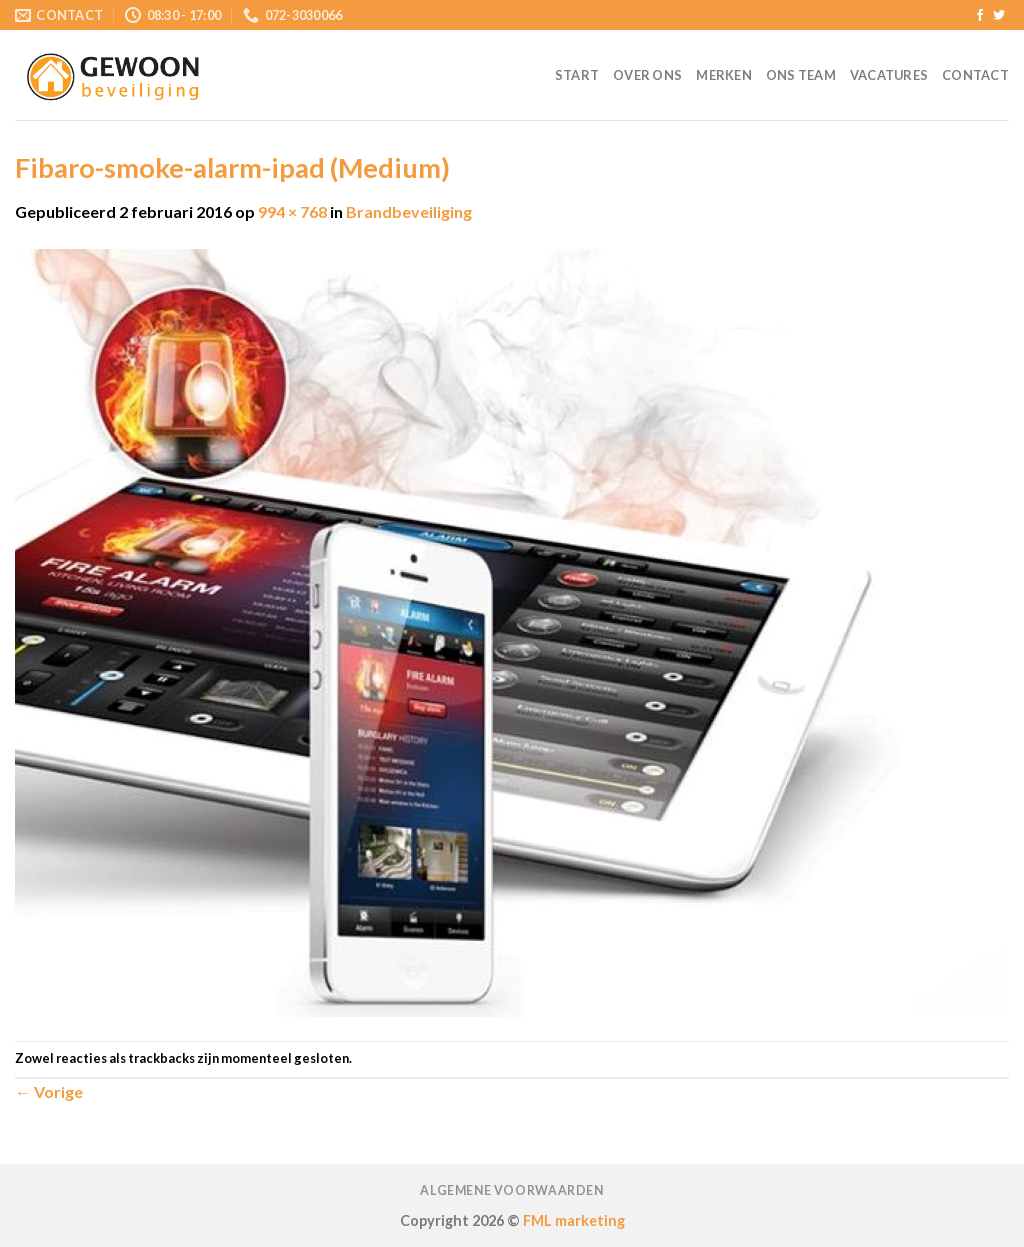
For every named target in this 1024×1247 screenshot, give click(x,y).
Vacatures (889, 75)
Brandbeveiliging (409, 211)
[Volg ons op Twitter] (999, 16)
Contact (975, 75)
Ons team (801, 75)
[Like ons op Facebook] (980, 16)
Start (577, 75)
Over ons (647, 75)
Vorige (49, 1091)
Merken (724, 75)
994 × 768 (292, 211)
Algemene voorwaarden (511, 1190)
